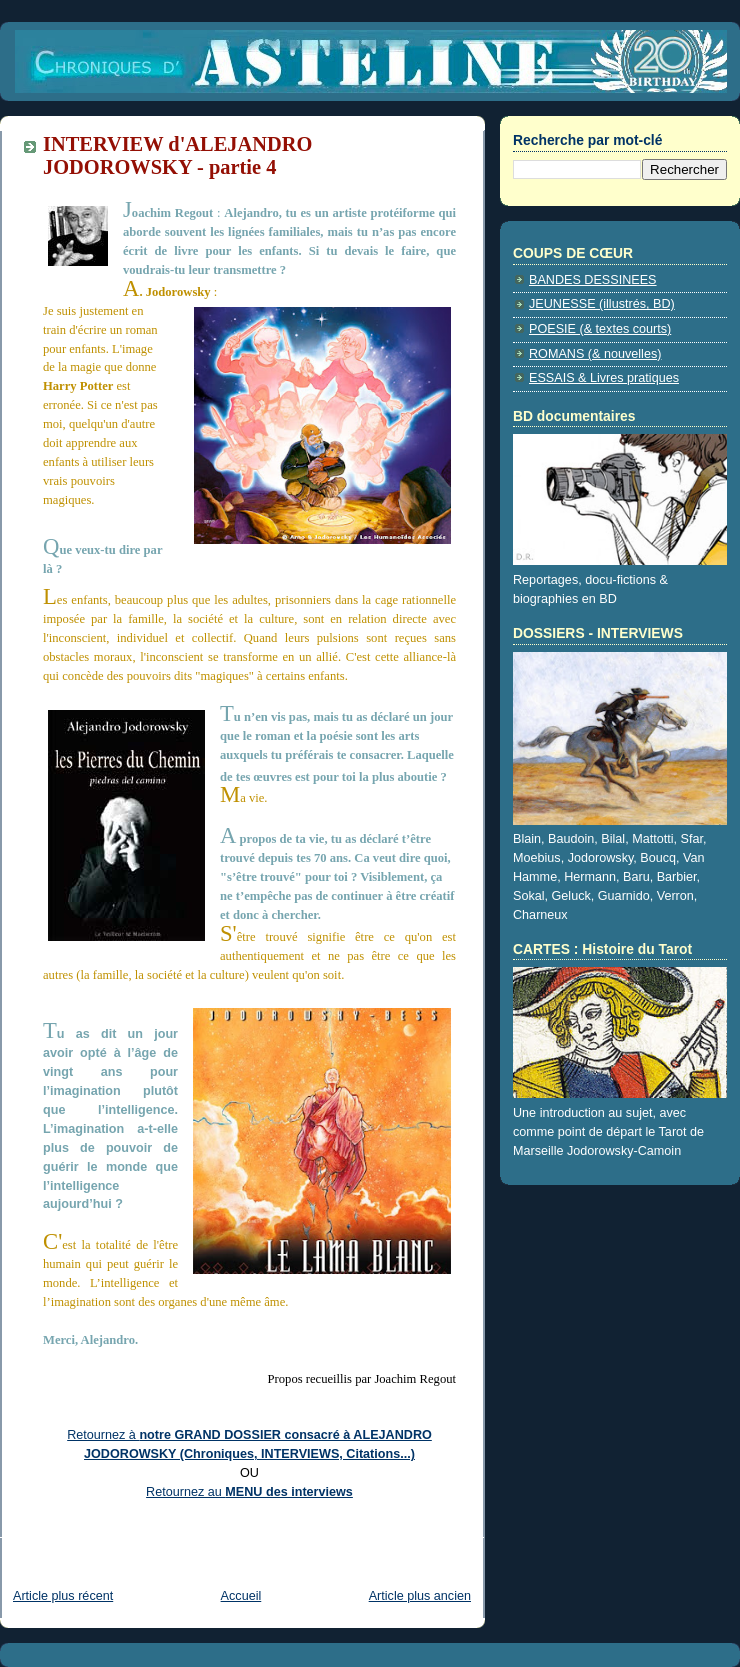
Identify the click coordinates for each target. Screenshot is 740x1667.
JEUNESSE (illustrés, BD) (602, 304)
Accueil (241, 1596)
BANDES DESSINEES (593, 280)
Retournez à (103, 1435)
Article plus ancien (420, 1596)
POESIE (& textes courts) (600, 329)
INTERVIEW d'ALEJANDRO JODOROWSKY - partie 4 (177, 155)
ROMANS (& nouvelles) (595, 354)
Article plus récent (63, 1596)
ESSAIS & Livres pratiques (604, 378)
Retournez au (249, 1492)
